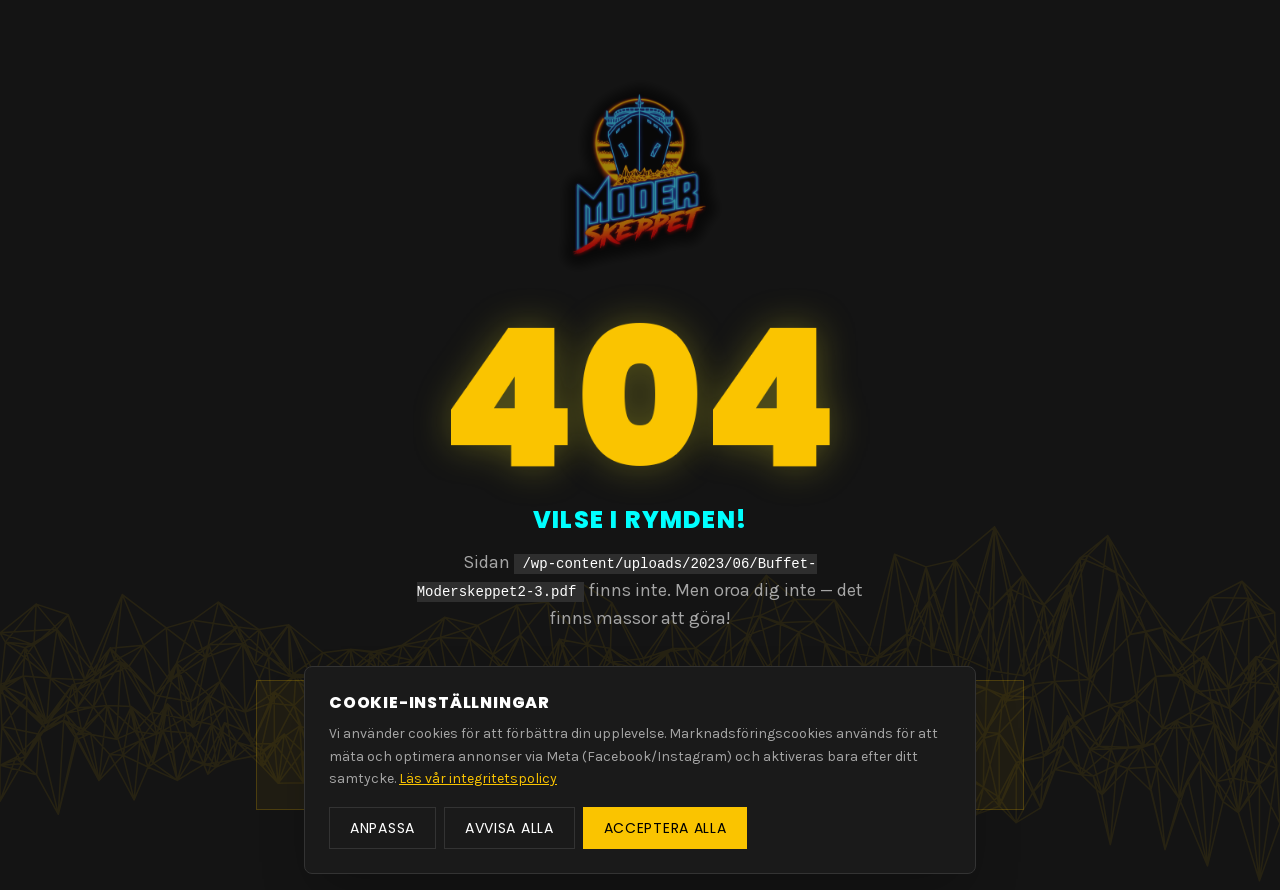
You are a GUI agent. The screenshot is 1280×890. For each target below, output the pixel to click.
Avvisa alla (509, 828)
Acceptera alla (665, 828)
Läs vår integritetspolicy (478, 778)
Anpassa (382, 828)
